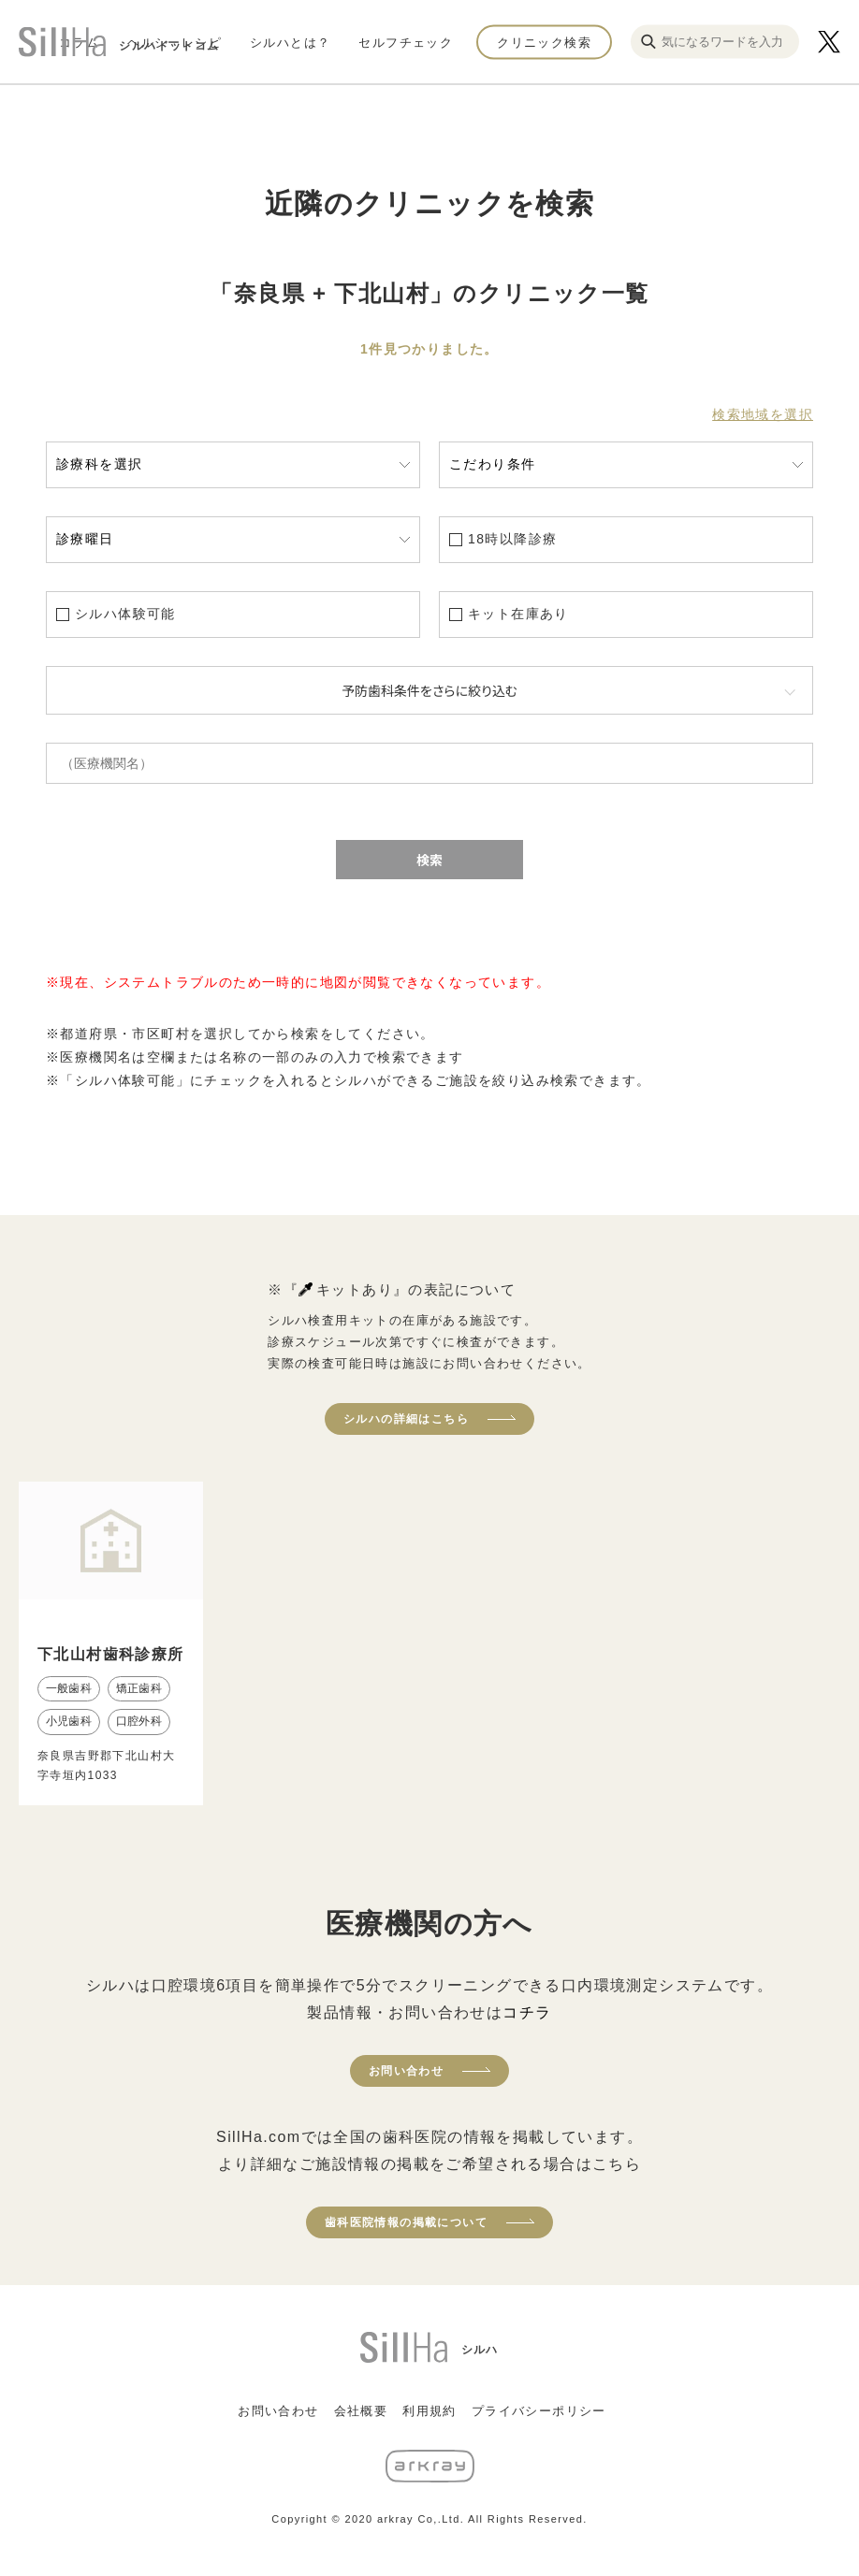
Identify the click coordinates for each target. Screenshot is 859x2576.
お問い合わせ (406, 2070)
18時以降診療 (512, 538)
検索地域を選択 (762, 414)
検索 (429, 859)
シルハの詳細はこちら (406, 1418)
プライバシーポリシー (539, 2411)
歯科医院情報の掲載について (406, 2222)
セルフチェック (405, 42)
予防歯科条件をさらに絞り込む (429, 690)
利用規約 (429, 2411)
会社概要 (361, 2411)
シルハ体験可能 (125, 613)
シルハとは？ (290, 42)
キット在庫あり (518, 613)
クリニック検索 (544, 42)
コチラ (526, 2012)
